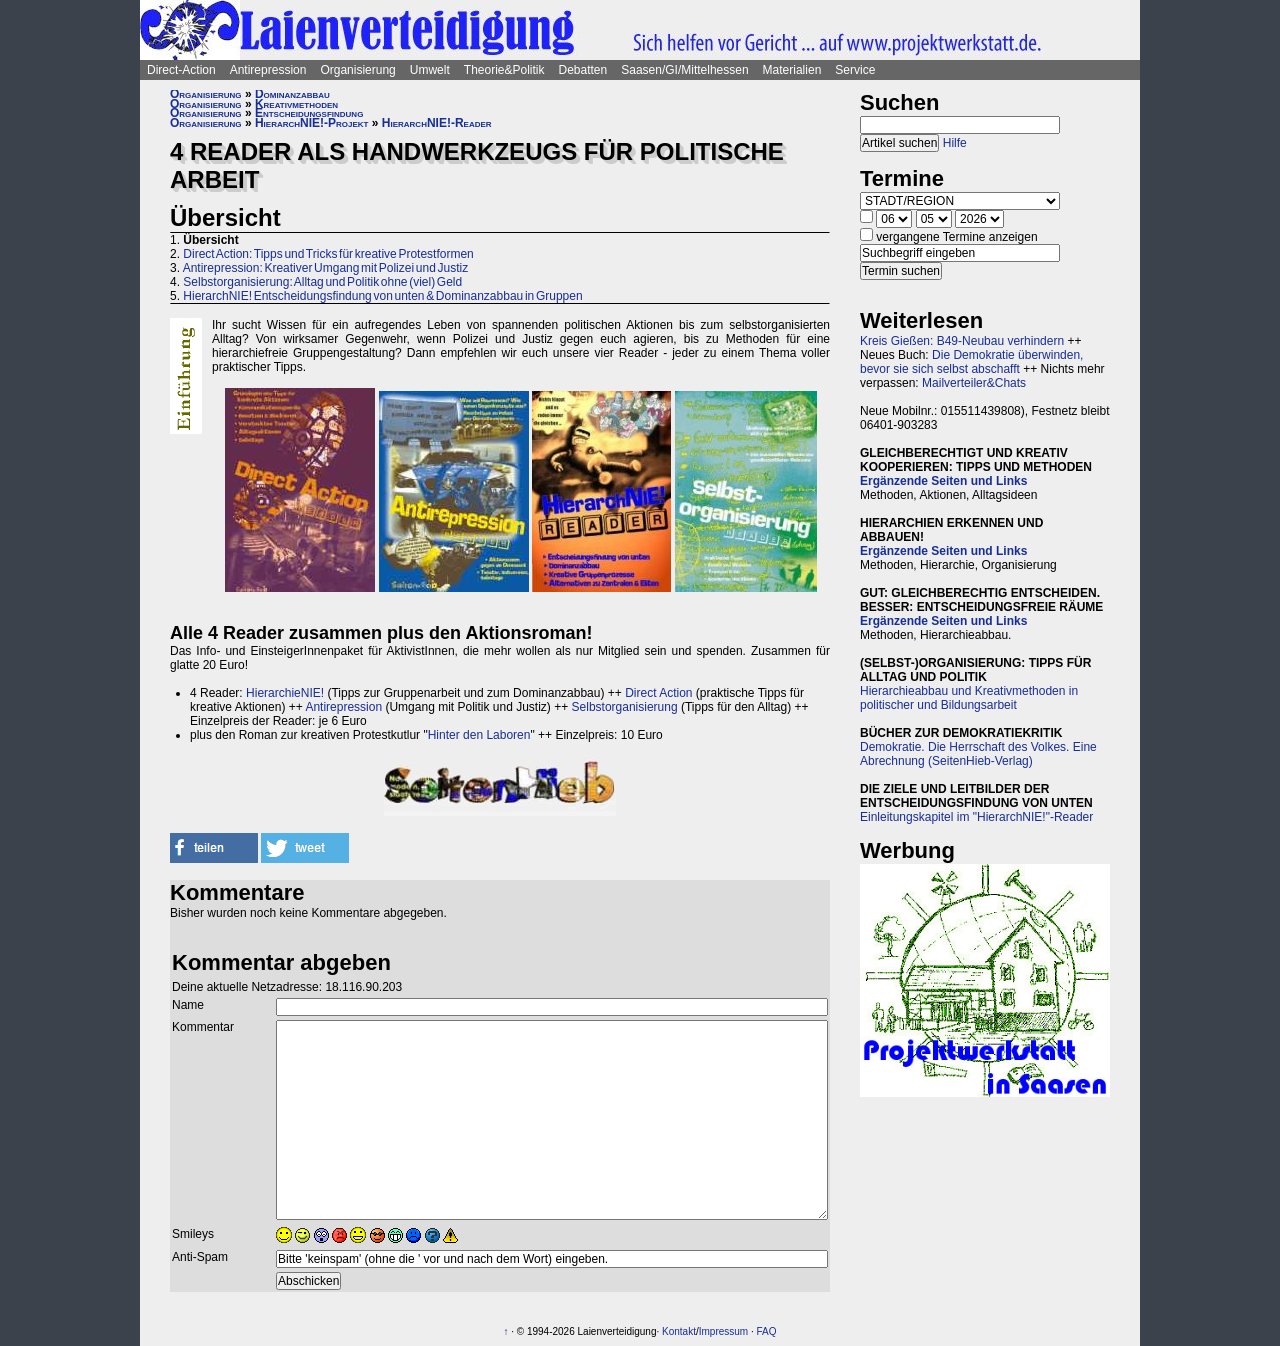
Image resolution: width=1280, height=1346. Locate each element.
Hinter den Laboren (479, 735)
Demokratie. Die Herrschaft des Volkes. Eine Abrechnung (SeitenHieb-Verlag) (978, 754)
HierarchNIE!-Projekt (312, 123)
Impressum (723, 1331)
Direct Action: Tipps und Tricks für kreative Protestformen (328, 254)
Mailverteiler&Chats (974, 383)
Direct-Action (181, 70)
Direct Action (658, 693)
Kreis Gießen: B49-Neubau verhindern (962, 341)
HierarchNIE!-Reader (437, 123)
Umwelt (430, 70)
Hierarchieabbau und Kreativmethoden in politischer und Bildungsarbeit (969, 698)
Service (855, 70)
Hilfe (955, 143)
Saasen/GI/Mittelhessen (684, 70)
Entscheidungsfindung (309, 113)
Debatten (583, 70)
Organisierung (357, 70)
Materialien (792, 70)
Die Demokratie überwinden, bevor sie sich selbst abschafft (971, 362)
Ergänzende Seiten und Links (943, 481)
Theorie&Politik (504, 70)
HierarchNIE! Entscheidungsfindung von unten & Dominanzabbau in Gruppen (382, 296)
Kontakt (679, 1331)
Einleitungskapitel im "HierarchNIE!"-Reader (976, 817)
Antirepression (268, 70)
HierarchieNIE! (285, 693)
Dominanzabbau (292, 94)
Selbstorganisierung (625, 707)
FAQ (767, 1331)
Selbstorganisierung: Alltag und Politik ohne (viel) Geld (322, 282)
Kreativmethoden (296, 104)
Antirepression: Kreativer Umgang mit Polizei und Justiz (325, 268)
